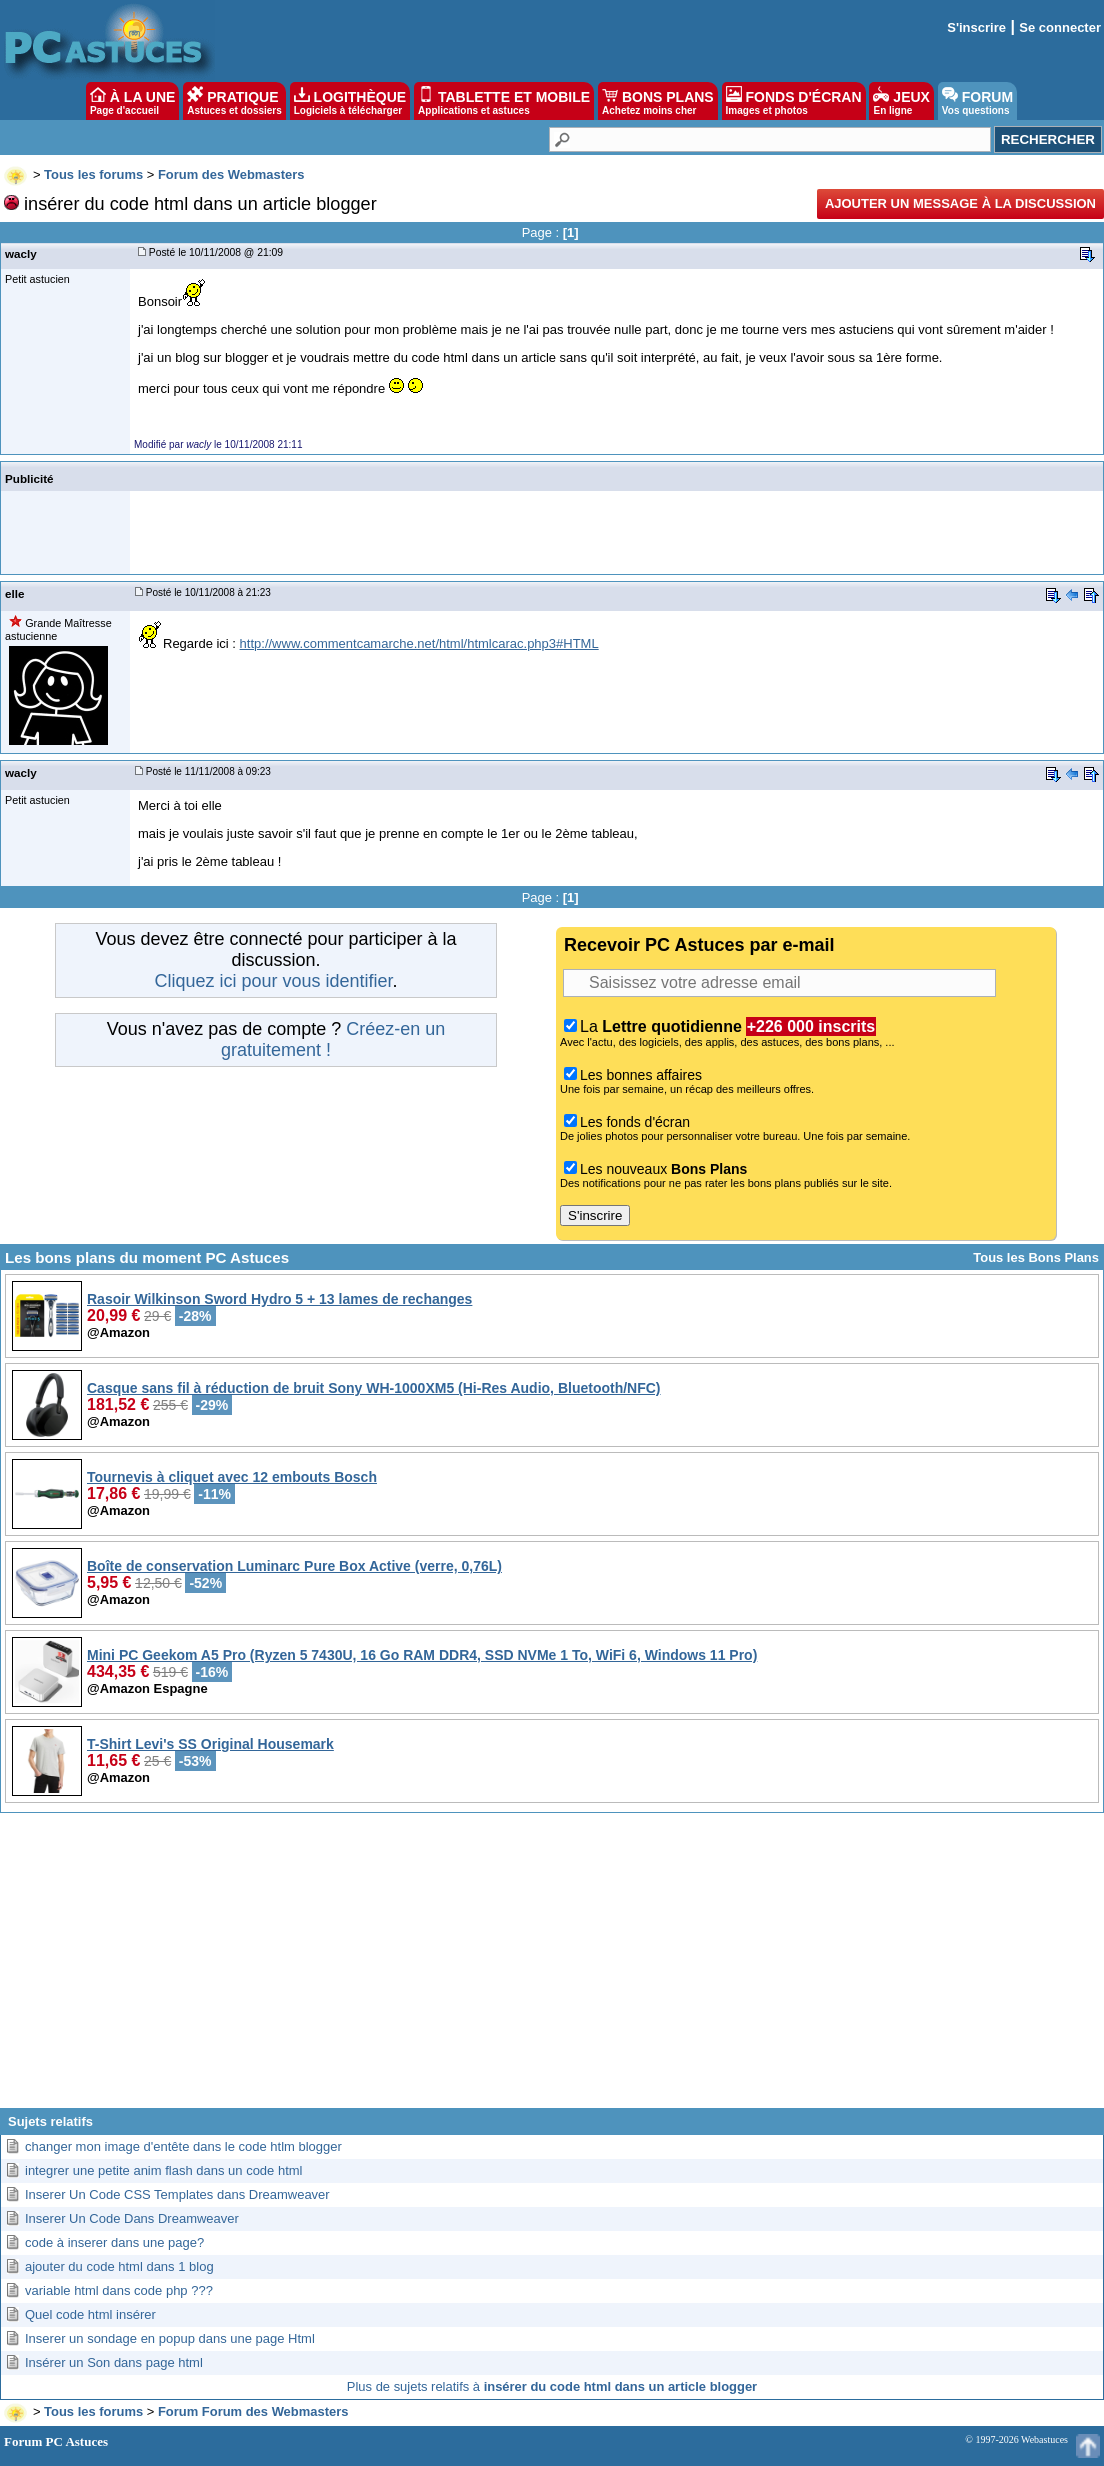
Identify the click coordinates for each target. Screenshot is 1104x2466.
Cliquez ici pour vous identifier (273, 981)
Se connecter (1060, 27)
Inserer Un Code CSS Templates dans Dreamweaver (177, 2194)
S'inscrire (976, 27)
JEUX (901, 101)
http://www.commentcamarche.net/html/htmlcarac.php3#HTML (419, 643)
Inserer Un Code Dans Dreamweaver (132, 2218)
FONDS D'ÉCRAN (794, 101)
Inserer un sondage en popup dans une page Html (170, 2338)
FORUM (977, 101)
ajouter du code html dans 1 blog (119, 2266)
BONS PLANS (658, 101)
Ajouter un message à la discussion (960, 203)
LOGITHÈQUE (350, 101)
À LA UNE (132, 101)
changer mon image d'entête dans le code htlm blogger (183, 2146)
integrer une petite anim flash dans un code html (164, 2170)
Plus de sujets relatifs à (552, 2386)
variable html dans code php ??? (119, 2290)
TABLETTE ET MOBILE (504, 101)
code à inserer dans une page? (114, 2242)
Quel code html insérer (90, 2314)
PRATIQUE (234, 101)
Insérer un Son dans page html (114, 2362)
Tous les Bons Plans (1036, 1257)
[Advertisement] (552, 1968)
